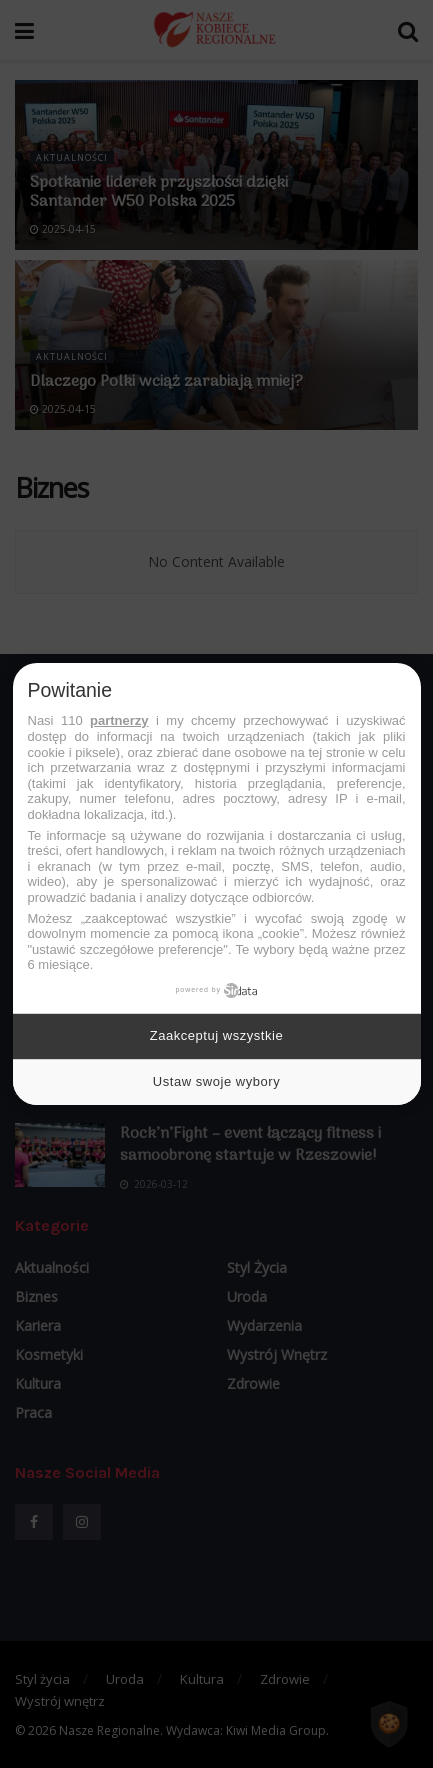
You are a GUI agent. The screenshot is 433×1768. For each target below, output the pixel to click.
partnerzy (119, 720)
